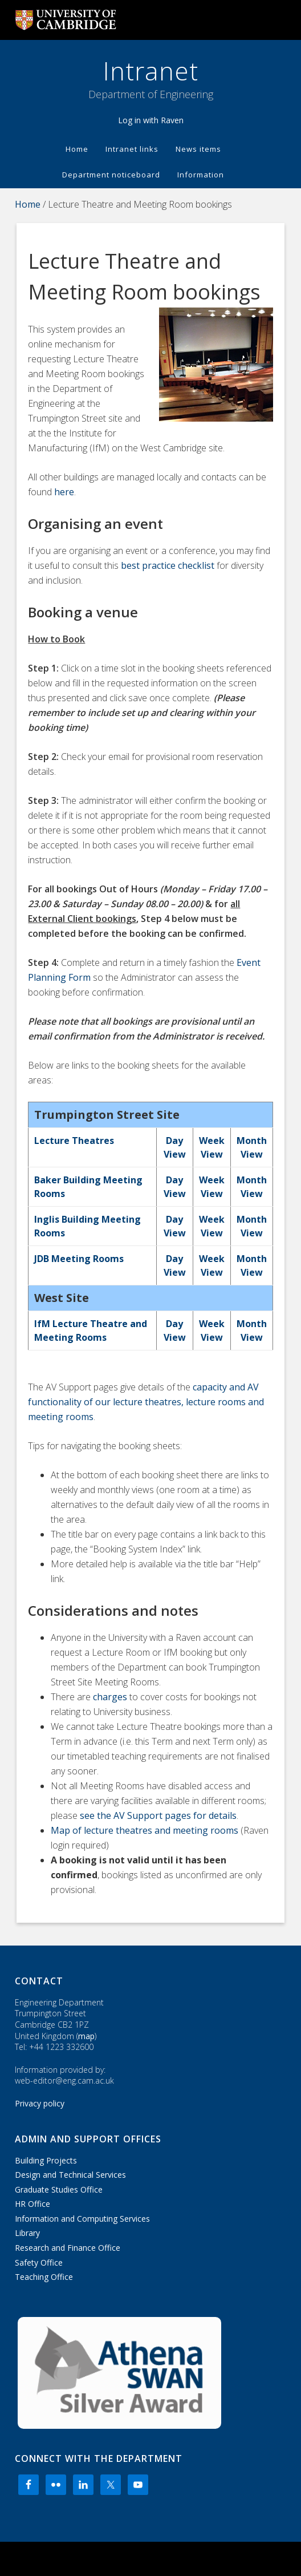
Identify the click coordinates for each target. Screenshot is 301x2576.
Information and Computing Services (82, 2218)
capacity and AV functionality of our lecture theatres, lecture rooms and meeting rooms (146, 1402)
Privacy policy (39, 2103)
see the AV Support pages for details (158, 1815)
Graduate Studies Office (59, 2189)
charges (110, 1697)
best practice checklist (167, 565)
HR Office (32, 2203)
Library (27, 2232)
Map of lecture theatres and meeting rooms (144, 1830)
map (86, 2036)
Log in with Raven (151, 120)
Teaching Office (44, 2276)
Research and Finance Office (67, 2247)
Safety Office (39, 2262)
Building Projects (46, 2160)
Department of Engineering (150, 94)
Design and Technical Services (70, 2174)
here (64, 492)
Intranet (150, 71)
